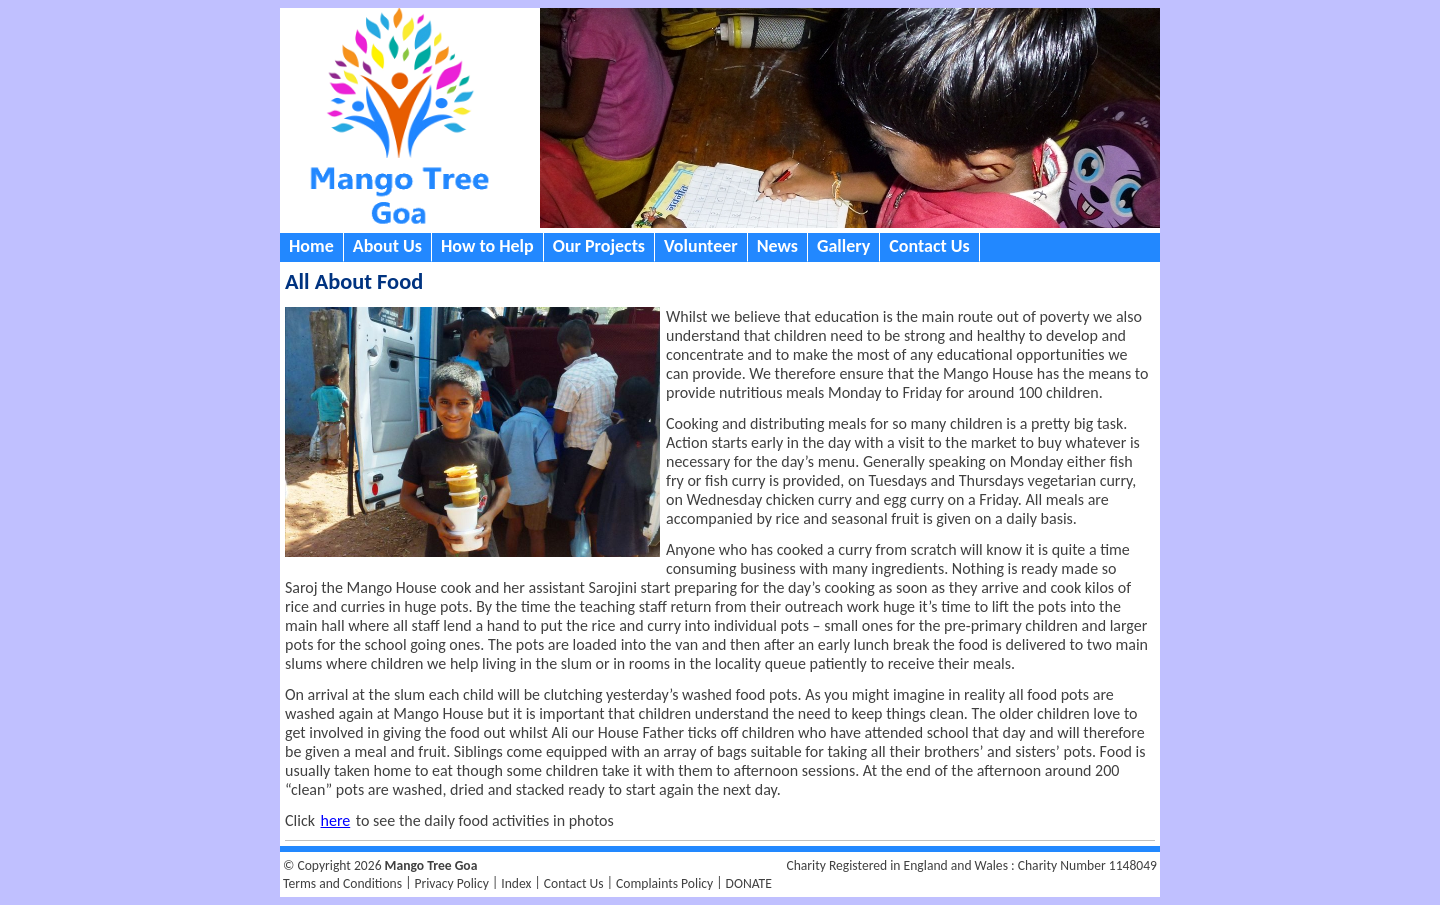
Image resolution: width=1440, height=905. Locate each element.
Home (311, 246)
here (336, 820)
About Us (387, 246)
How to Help (487, 246)
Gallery (843, 246)
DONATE (749, 883)
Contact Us (929, 246)
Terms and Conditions (342, 883)
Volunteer (701, 246)
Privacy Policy (451, 883)
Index (516, 883)
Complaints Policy (664, 883)
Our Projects (599, 246)
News (777, 246)
